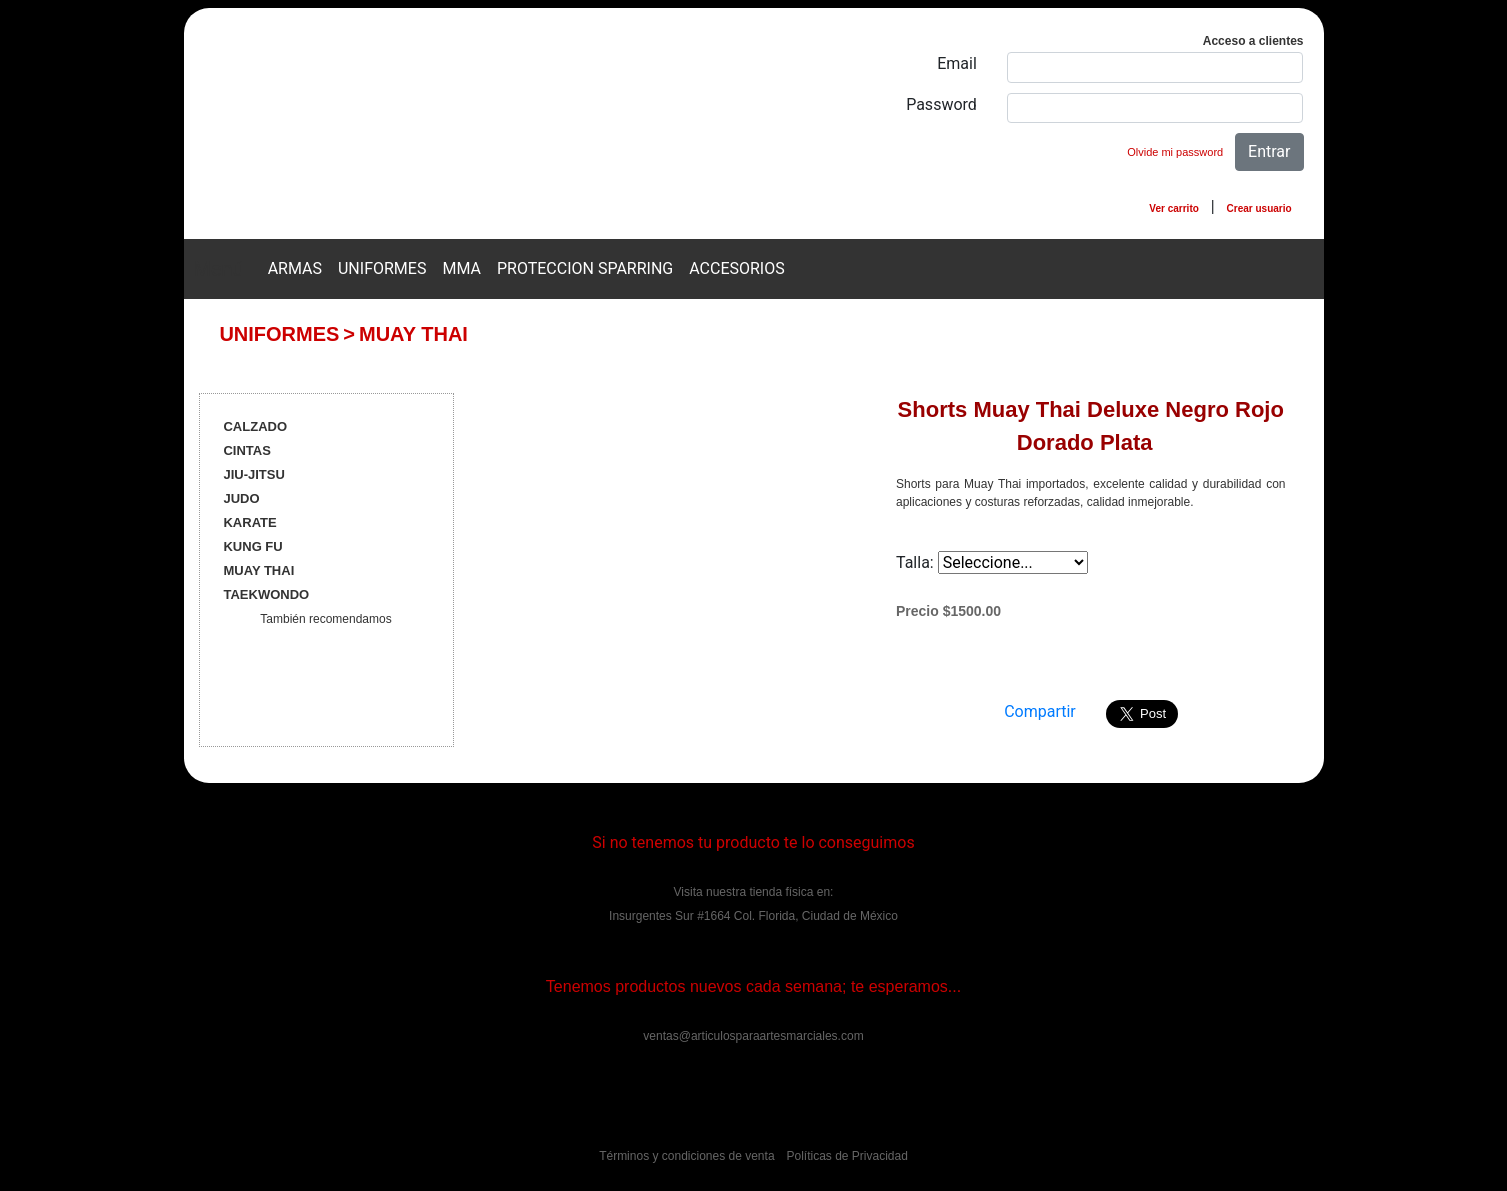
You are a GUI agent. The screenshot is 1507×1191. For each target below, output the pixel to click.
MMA (461, 268)
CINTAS (246, 450)
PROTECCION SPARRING (585, 268)
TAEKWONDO (266, 594)
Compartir (1040, 711)
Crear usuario (1259, 208)
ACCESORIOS (737, 268)
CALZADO (255, 426)
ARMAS (295, 268)
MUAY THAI (413, 334)
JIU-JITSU (253, 474)
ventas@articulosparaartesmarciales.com (753, 1036)
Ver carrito (1173, 208)
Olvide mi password (1175, 152)
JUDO (241, 498)
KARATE (249, 522)
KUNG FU (252, 546)
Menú (219, 269)
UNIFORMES (382, 268)
